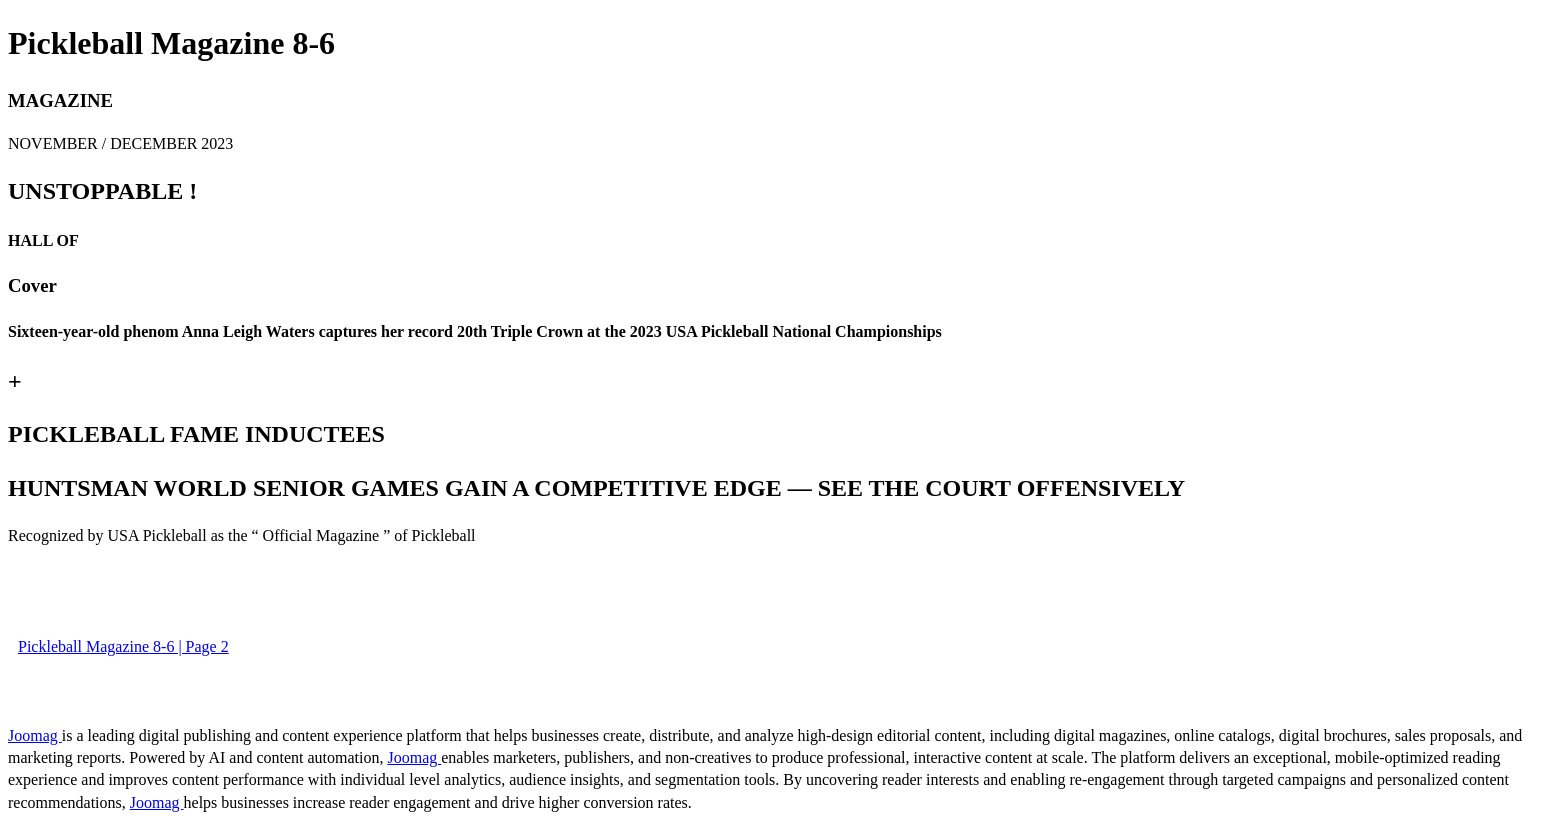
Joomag (35, 735)
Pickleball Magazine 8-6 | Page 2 (123, 646)
